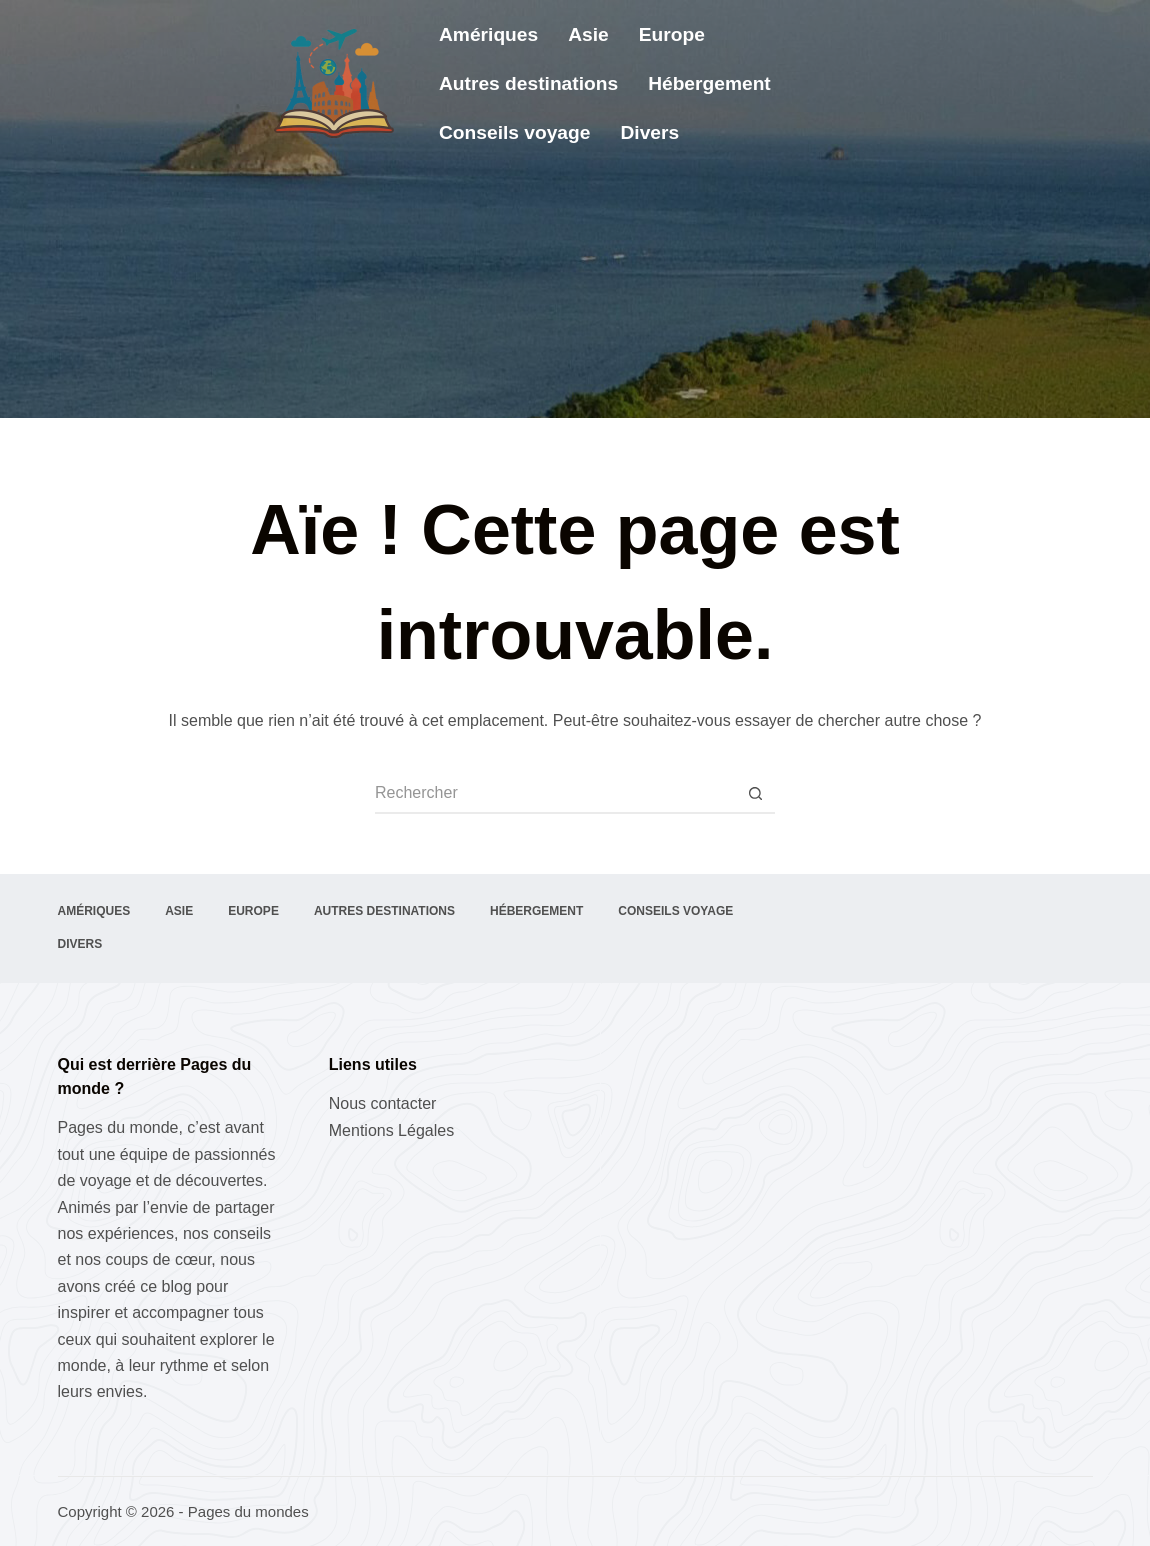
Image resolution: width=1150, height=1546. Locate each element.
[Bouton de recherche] (755, 794)
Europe (672, 34)
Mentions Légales (391, 1130)
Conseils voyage (514, 132)
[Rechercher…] (555, 794)
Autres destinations (528, 83)
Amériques (488, 34)
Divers (649, 132)
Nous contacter (383, 1103)
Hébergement (709, 83)
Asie (588, 34)
